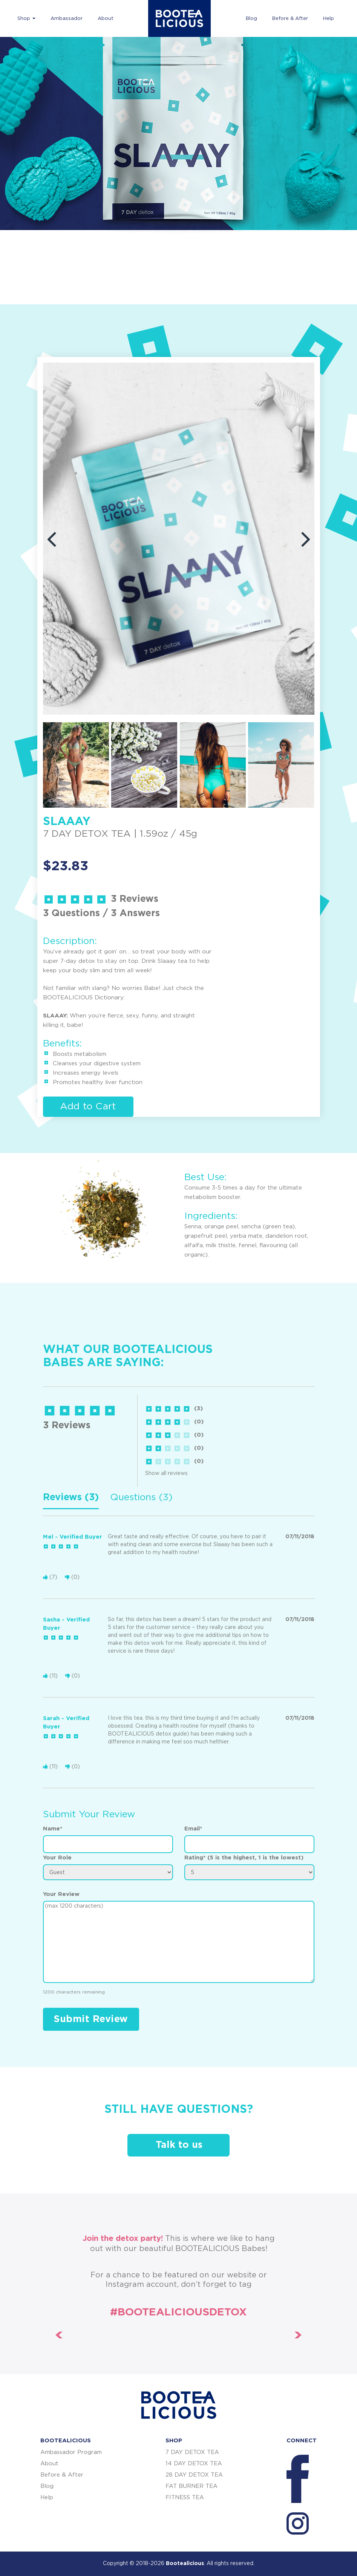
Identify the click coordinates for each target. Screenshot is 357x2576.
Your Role (57, 1858)
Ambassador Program (71, 2452)
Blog (251, 18)
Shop (26, 18)
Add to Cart (88, 1106)
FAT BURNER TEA (191, 2486)
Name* (52, 1829)
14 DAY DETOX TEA (193, 2463)
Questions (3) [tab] (141, 1497)
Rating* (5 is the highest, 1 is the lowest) (243, 1858)
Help (328, 18)
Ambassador (67, 18)
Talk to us (179, 2145)
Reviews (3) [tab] (71, 1497)
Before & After (290, 18)
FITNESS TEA (184, 2497)
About (105, 18)
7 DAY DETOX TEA (192, 2452)
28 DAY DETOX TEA (194, 2475)
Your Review (61, 1894)
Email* (193, 1829)
